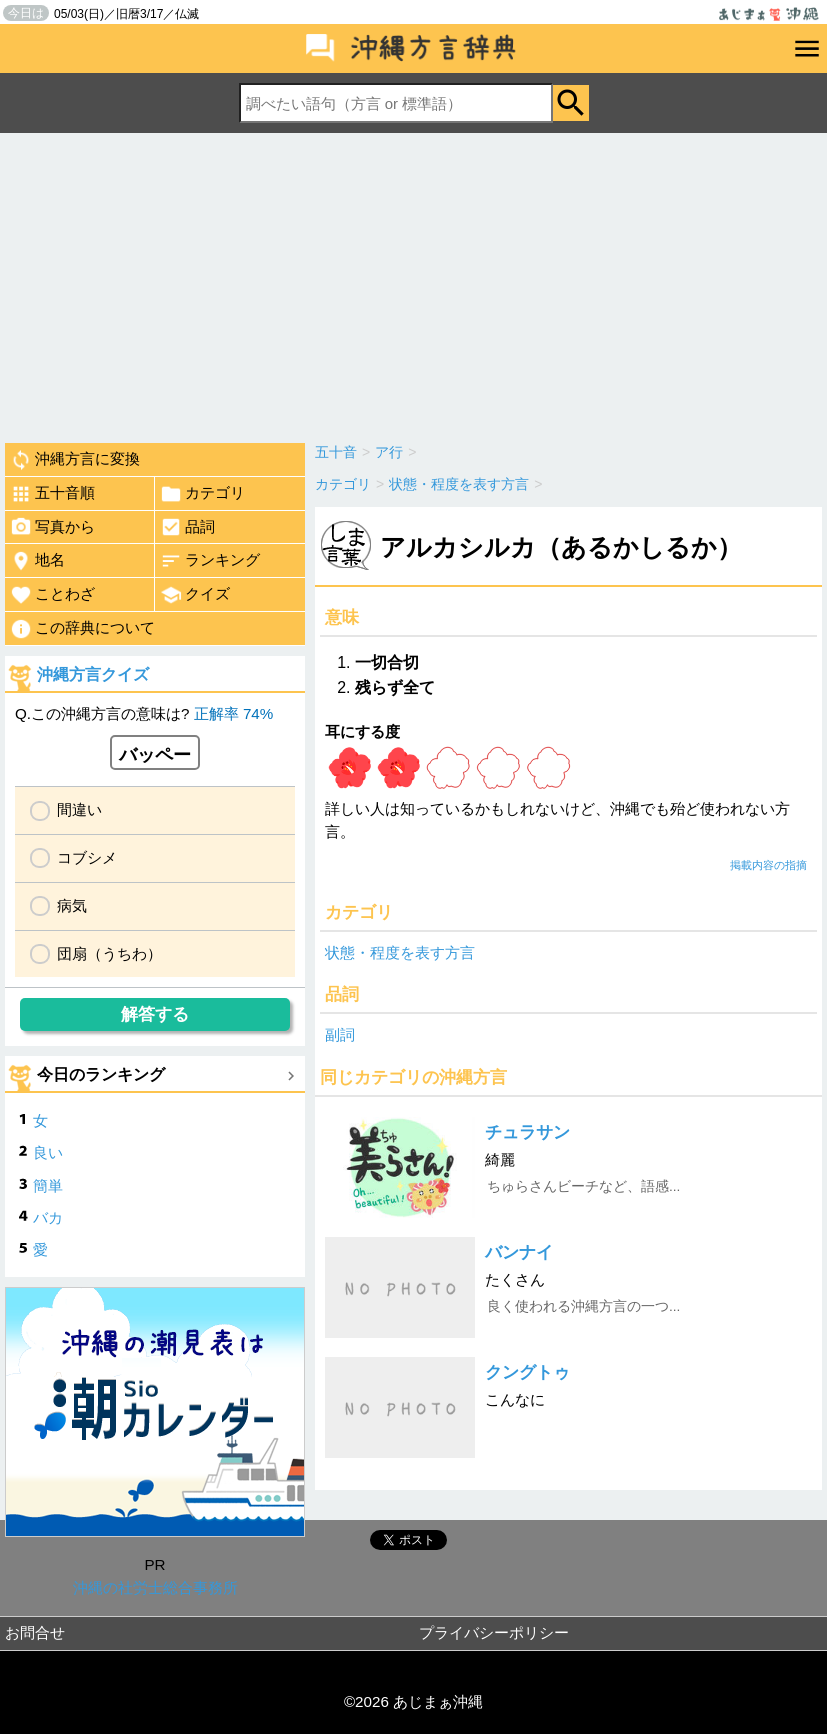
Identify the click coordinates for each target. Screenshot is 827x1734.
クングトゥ (527, 1372)
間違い (79, 809)
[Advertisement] (413, 283)
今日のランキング (101, 1074)
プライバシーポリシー (494, 1632)
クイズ (195, 595)
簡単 (48, 1185)
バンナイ (519, 1252)
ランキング (210, 561)
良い (48, 1152)
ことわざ (52, 595)
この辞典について (82, 629)
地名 (37, 561)
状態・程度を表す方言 (400, 952)
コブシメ (87, 857)
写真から (52, 527)
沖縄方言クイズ (93, 674)
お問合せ (35, 1632)
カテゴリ (202, 494)
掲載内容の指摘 (768, 865)
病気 (72, 905)
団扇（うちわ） (109, 953)
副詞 (340, 1034)
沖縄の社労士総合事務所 (155, 1587)
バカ (48, 1217)
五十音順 (52, 494)
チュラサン (527, 1132)
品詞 (187, 527)
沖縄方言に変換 (75, 460)
